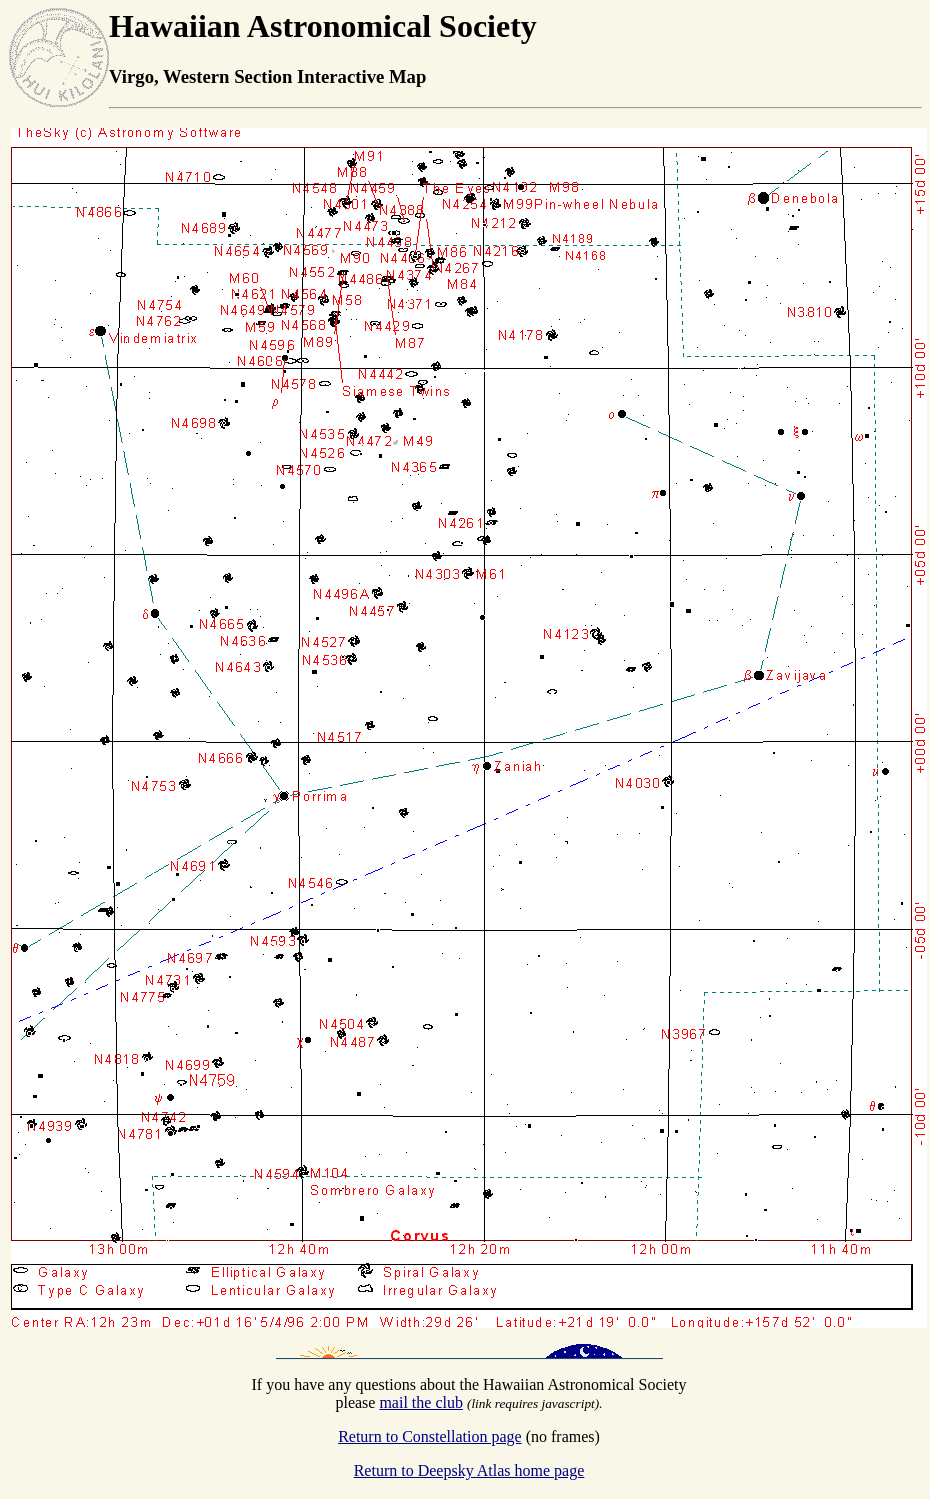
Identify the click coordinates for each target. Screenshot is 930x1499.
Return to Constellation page (430, 1436)
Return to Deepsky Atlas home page (469, 1470)
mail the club (421, 1402)
